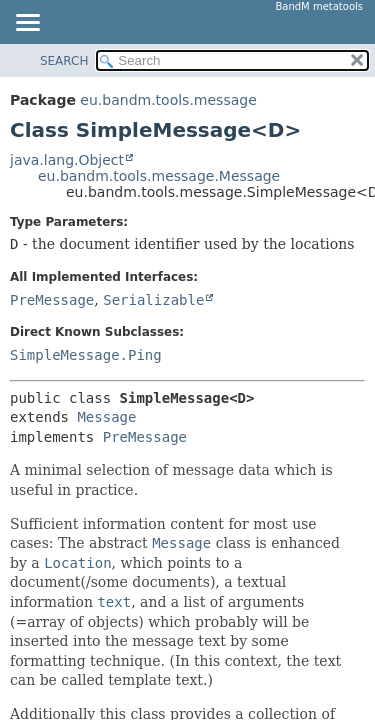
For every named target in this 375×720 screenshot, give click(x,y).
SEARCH (64, 61)
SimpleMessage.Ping (86, 355)
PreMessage (52, 300)
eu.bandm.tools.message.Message (159, 176)
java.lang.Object (67, 160)
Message (106, 417)
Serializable (153, 300)
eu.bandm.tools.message (168, 100)
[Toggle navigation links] (27, 24)
